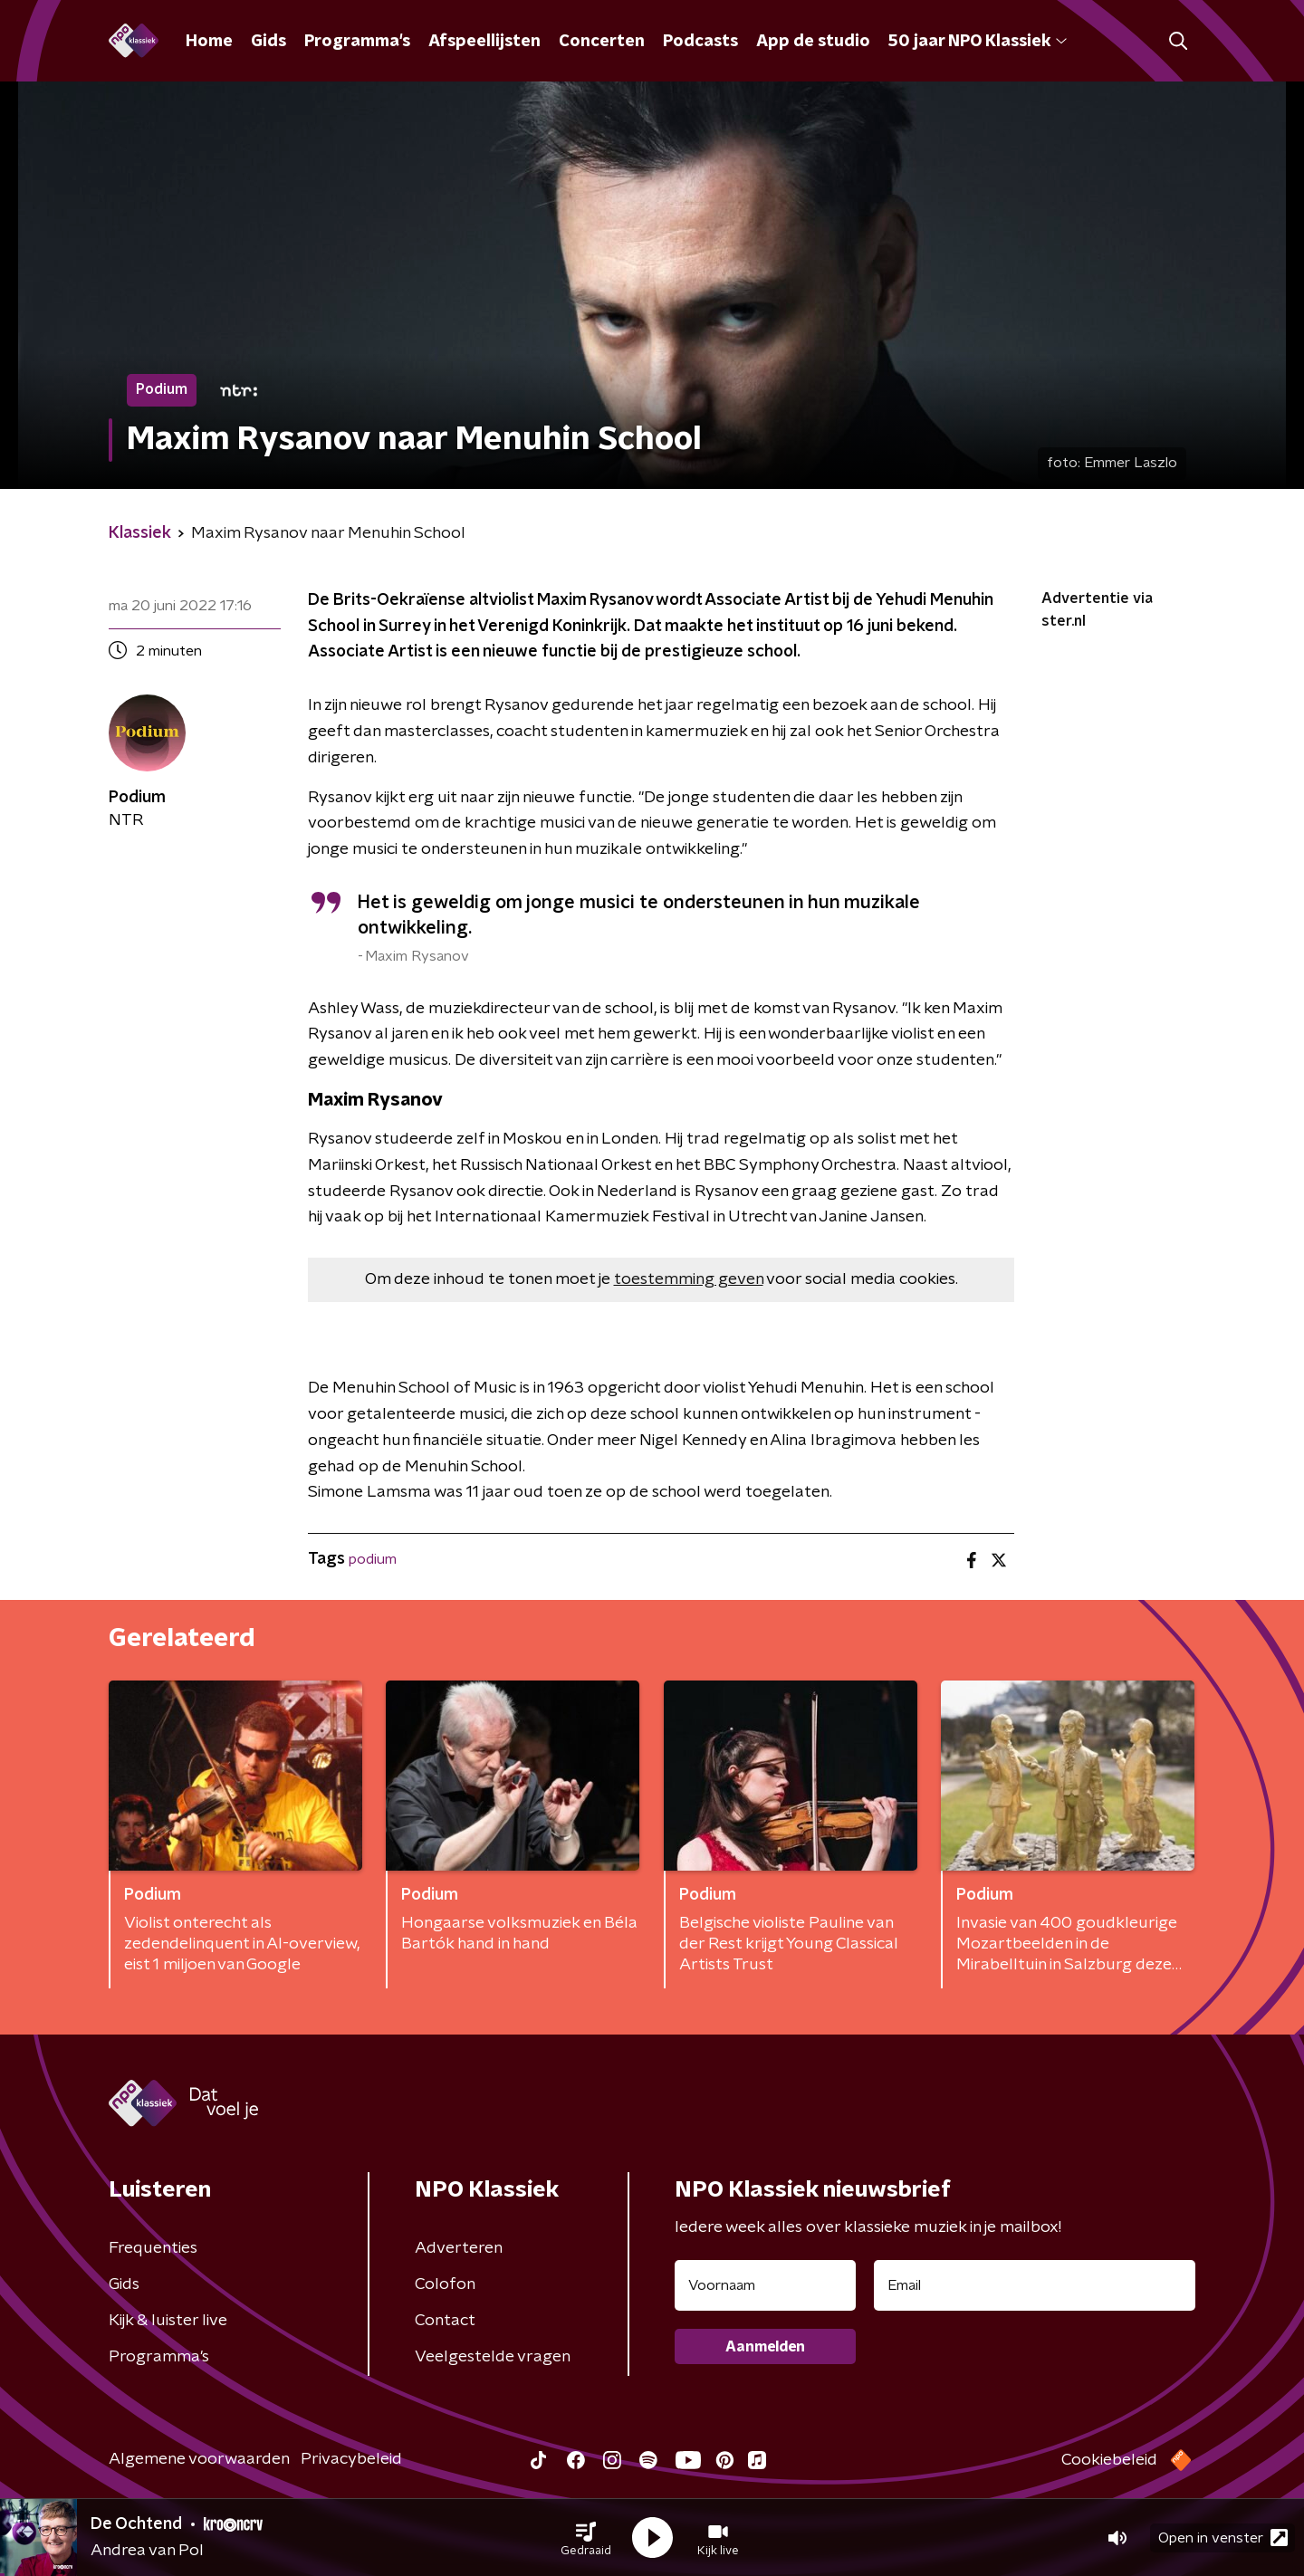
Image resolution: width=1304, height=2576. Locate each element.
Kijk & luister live (168, 2321)
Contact (445, 2321)
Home (209, 42)
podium (373, 1559)
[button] (586, 2538)
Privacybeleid (351, 2459)
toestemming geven (688, 1279)
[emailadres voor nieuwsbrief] (1034, 2285)
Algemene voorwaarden (199, 2459)
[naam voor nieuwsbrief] (765, 2285)
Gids (268, 42)
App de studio (813, 42)
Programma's (357, 42)
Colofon (445, 2284)
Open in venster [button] (1223, 2537)
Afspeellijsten (484, 42)
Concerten (602, 42)
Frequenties (153, 2248)
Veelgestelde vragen (492, 2357)
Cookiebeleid (1109, 2460)
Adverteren (459, 2248)
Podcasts (700, 42)
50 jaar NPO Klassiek (977, 42)
